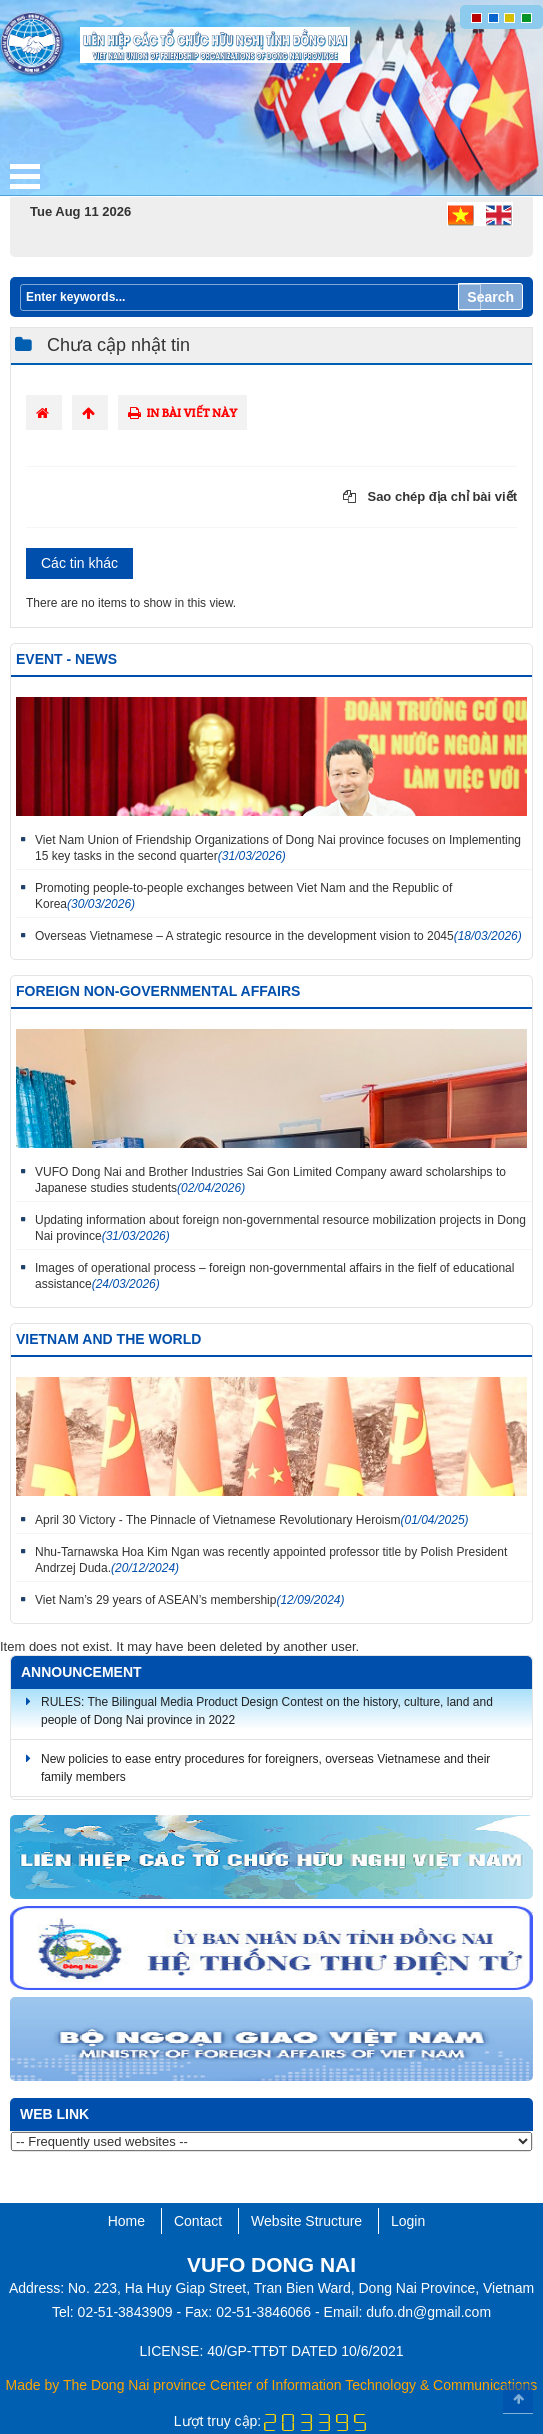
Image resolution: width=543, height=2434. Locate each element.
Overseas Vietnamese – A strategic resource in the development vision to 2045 (278, 936)
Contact (198, 2221)
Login (408, 2221)
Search (490, 297)
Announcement (81, 1672)
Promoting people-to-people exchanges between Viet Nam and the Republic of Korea (243, 896)
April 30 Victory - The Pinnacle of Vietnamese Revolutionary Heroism (252, 1520)
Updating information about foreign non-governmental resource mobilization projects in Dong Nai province (280, 1228)
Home (126, 2221)
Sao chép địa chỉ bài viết (430, 496)
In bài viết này (182, 412)
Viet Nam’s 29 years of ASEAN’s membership (190, 1600)
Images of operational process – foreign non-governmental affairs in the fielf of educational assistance (274, 1276)
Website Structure (306, 2221)
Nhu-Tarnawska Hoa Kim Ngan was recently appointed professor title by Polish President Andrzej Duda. (271, 1560)
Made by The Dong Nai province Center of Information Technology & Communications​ (272, 2385)
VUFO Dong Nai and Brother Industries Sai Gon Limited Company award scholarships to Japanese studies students (270, 1180)
